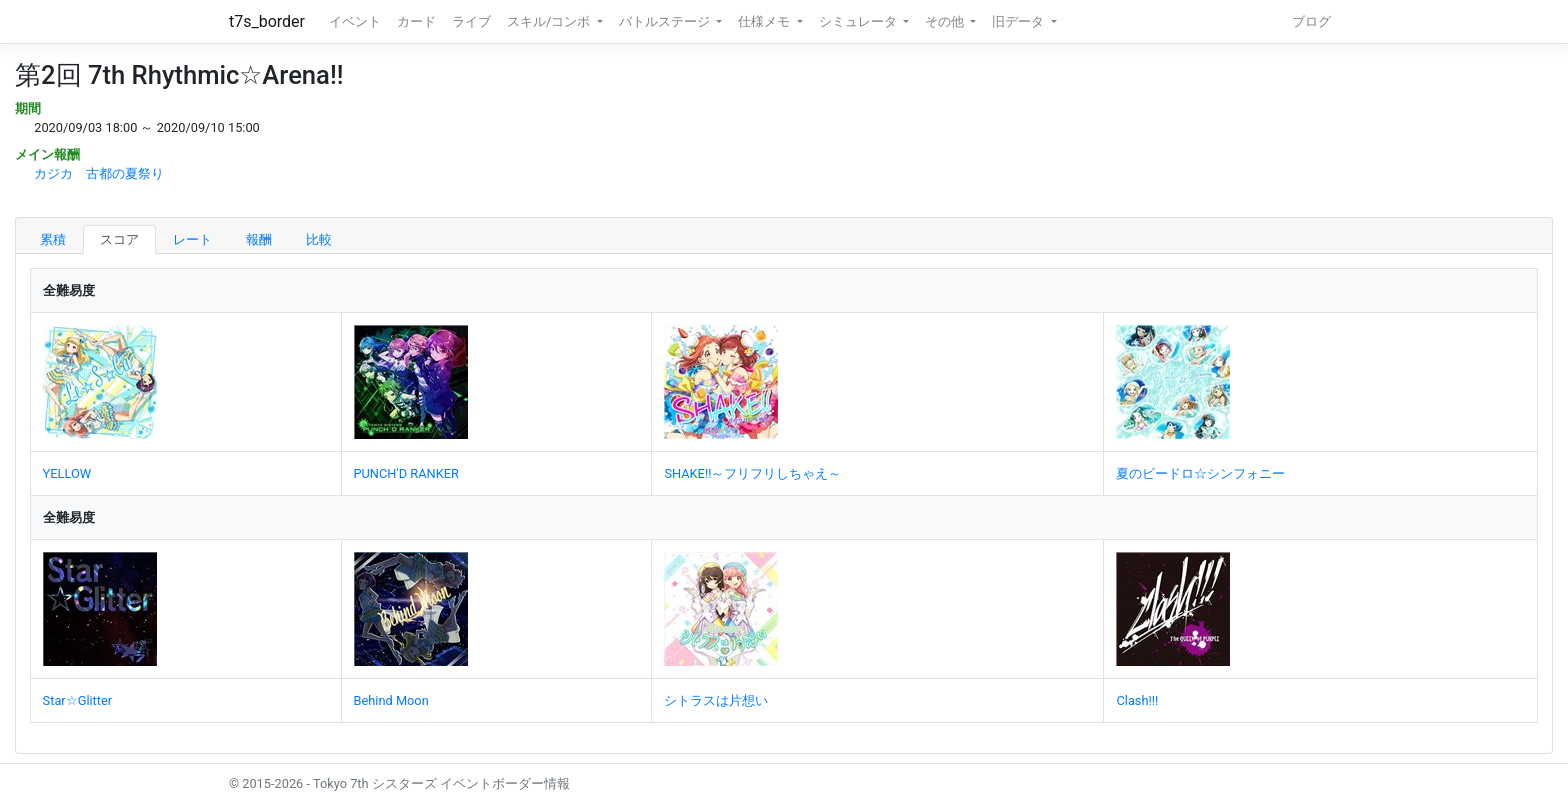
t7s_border (267, 21)
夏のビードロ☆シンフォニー (1200, 473)
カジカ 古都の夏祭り (99, 173)
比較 (319, 239)
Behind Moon (391, 700)
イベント (355, 21)
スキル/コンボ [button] (550, 21)
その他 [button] (946, 21)
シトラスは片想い (716, 700)
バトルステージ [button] (666, 21)
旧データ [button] (1019, 21)
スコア (119, 239)
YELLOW (67, 473)
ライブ (471, 21)
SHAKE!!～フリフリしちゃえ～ (752, 473)
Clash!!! (1137, 700)
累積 (53, 239)
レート (192, 239)
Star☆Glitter (78, 700)
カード (416, 21)
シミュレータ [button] (859, 21)
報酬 (259, 239)
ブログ (1311, 21)
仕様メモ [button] (765, 21)
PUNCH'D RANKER (406, 473)
